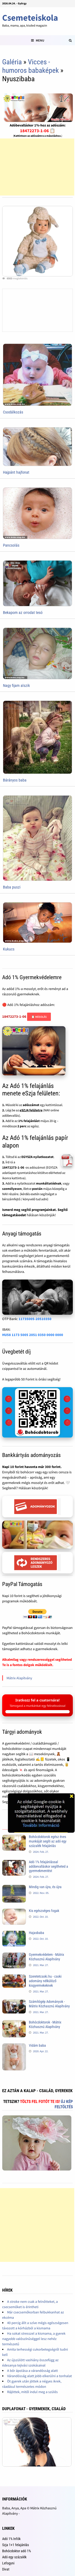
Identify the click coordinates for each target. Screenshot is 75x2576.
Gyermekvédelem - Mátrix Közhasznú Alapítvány (46, 1956)
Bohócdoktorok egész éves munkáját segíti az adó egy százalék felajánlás (47, 1841)
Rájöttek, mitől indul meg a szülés (32, 2392)
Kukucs (8, 949)
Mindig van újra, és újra (45, 1887)
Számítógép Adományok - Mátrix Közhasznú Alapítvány (49, 2003)
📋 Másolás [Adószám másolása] (39, 1017)
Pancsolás (11, 545)
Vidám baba (37, 2045)
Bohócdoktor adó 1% (16, 2551)
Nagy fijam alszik (16, 685)
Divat (5, 2569)
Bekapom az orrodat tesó (23, 612)
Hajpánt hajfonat (16, 472)
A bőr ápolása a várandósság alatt (32, 2370)
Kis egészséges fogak (44, 1911)
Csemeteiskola (30, 17)
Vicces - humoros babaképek (30, 66)
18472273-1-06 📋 (37, 130)
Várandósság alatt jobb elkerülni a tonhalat (39, 2376)
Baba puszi (12, 887)
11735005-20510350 (35, 1319)
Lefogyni (8, 2563)
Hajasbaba (36, 1933)
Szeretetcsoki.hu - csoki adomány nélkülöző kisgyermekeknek (45, 1980)
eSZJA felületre (31, 1110)
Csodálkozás (13, 412)
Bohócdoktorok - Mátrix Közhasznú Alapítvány (45, 2024)
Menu (37, 40)
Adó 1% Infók (11, 2539)
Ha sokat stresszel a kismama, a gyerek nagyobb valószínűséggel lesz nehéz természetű (34, 2338)
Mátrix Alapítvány (19, 1678)
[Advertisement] (37, 167)
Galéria (12, 62)
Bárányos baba (15, 780)
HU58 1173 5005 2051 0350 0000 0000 (32, 1334)
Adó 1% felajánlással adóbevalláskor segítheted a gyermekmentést (48, 1866)
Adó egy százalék (14, 2557)
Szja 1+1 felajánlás (15, 2545)
